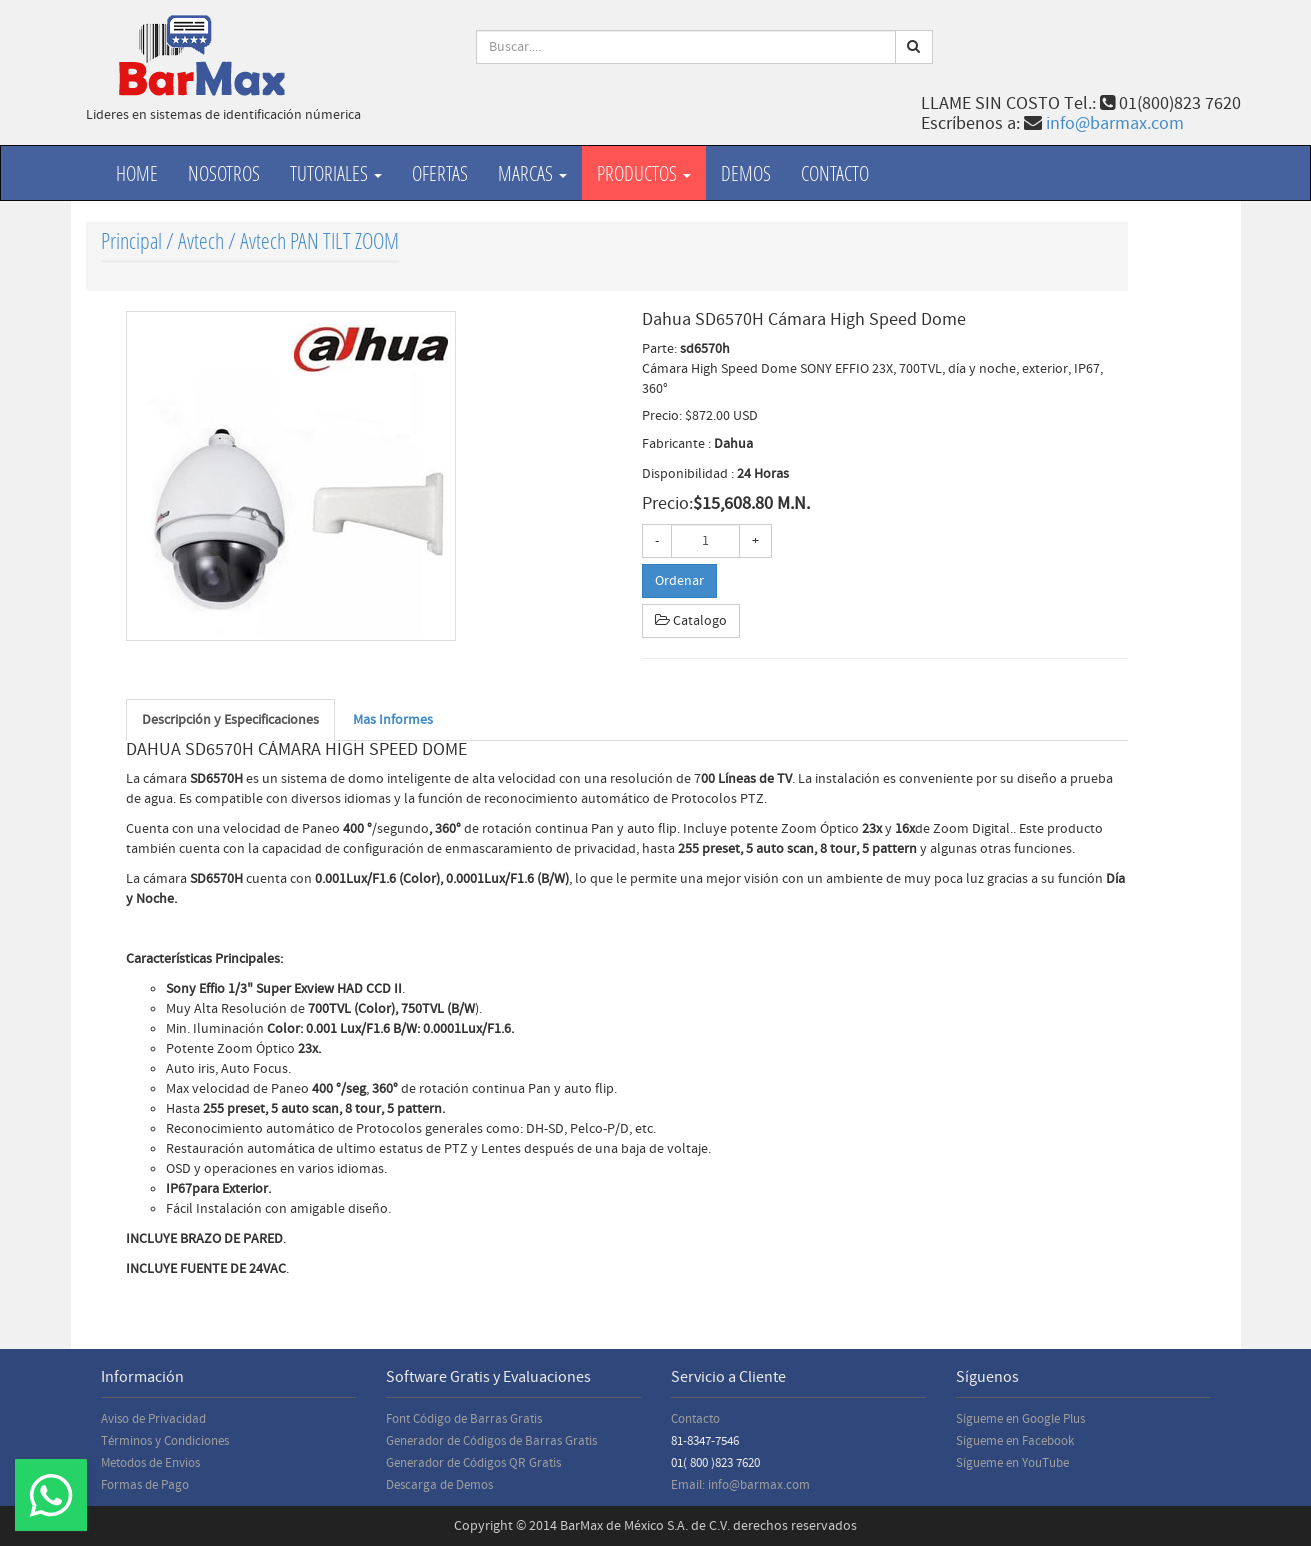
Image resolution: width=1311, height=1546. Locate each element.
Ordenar (679, 581)
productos (644, 173)
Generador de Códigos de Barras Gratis (491, 1441)
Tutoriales (336, 173)
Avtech (201, 240)
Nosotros (224, 173)
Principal (131, 240)
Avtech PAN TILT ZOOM (319, 240)
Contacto (835, 173)
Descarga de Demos (439, 1485)
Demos (746, 173)
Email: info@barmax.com (740, 1485)
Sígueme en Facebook (1015, 1441)
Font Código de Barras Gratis (464, 1419)
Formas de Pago (145, 1485)
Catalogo (691, 621)
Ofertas (440, 173)
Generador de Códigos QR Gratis (473, 1463)
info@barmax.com (1115, 123)
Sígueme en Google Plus (1020, 1419)
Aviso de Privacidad (153, 1419)
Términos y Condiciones (165, 1441)
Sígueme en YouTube (1012, 1463)
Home (137, 173)
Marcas (532, 173)
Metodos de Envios (150, 1463)
